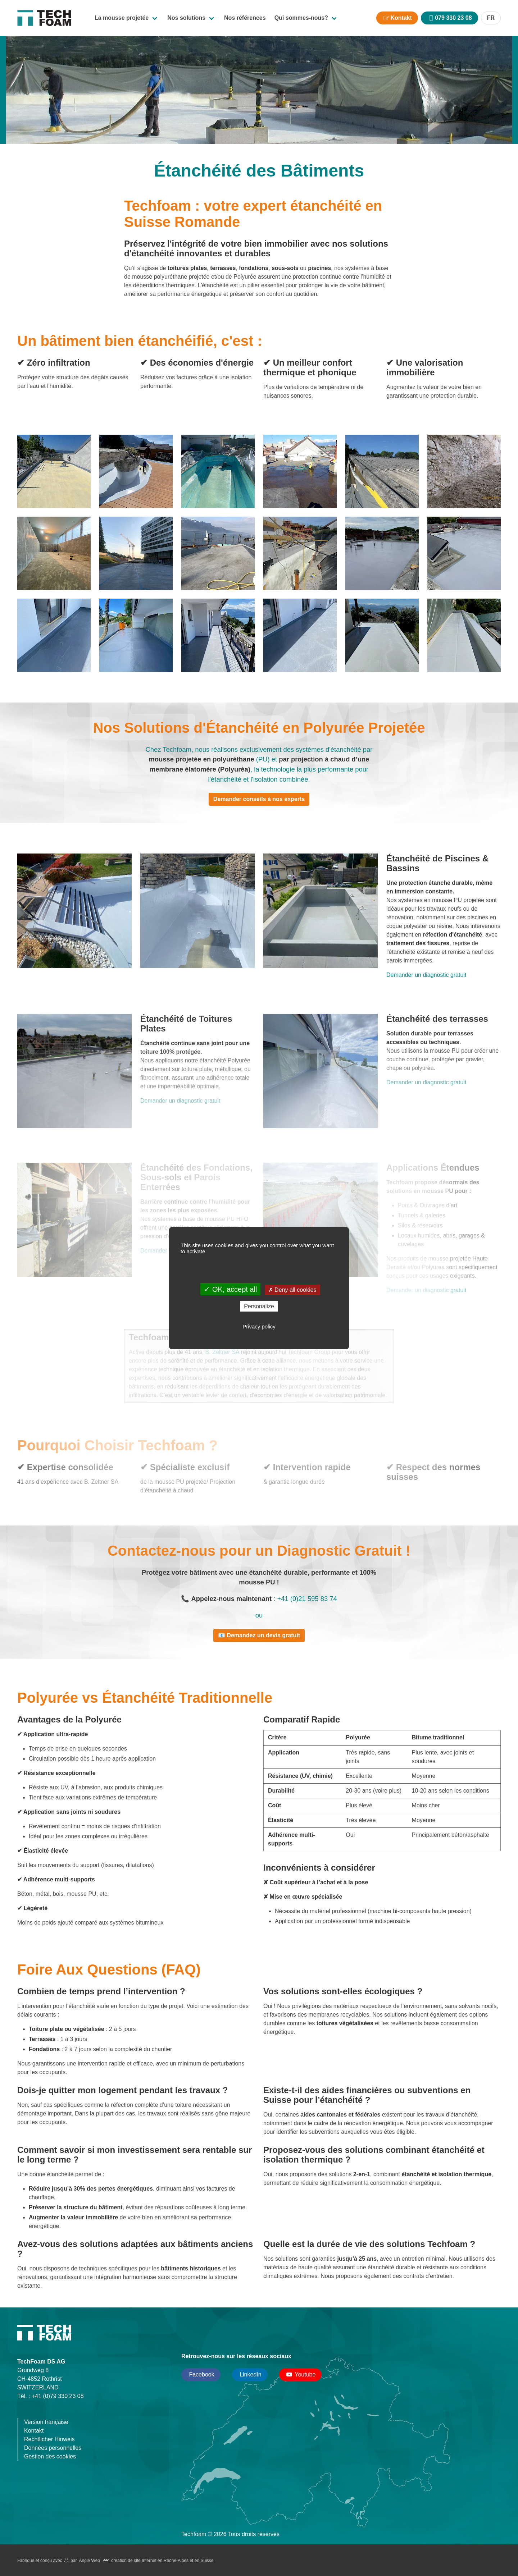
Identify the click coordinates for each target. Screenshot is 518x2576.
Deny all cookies (292, 1290)
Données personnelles (52, 2448)
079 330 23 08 (453, 18)
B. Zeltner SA (223, 1352)
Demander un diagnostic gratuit (426, 975)
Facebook (200, 2374)
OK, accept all (230, 1289)
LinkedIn (250, 2374)
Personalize (259, 1306)
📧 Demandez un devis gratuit (259, 1635)
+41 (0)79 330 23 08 (58, 2396)
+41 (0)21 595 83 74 (307, 1598)
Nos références (245, 18)
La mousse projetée (122, 18)
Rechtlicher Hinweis (49, 2439)
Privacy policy (259, 1326)
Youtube (300, 2374)
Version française (46, 2422)
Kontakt (401, 18)
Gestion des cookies (50, 2456)
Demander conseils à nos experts (259, 799)
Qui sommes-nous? (301, 18)
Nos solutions (186, 18)
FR (491, 18)
